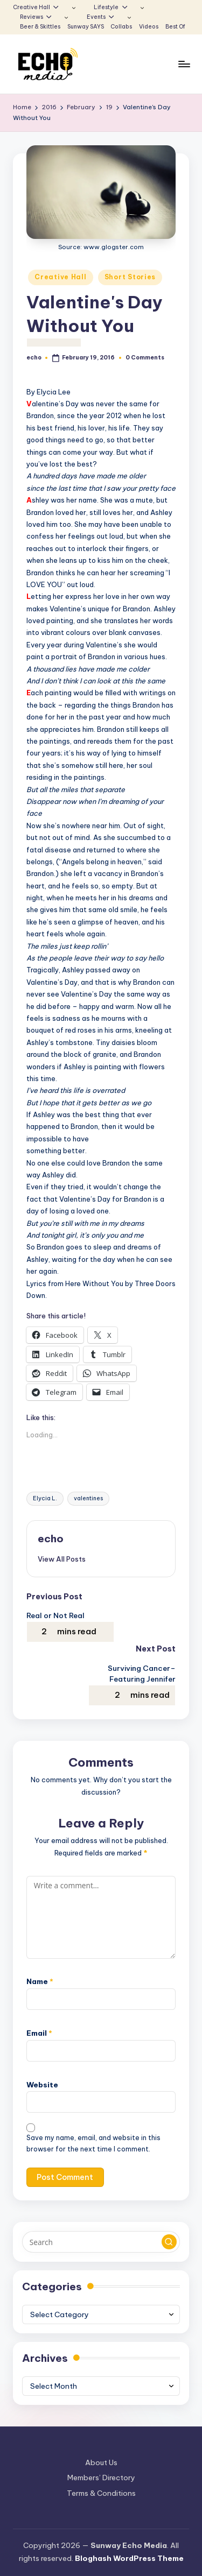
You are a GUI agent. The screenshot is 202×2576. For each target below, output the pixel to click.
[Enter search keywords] (101, 2242)
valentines (88, 1498)
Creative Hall (60, 277)
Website (42, 2085)
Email (39, 2033)
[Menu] (183, 64)
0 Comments (145, 358)
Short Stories (130, 277)
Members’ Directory (101, 2477)
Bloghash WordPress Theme (129, 2558)
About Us (101, 2462)
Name (39, 1981)
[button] (62, 1559)
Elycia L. (45, 1498)
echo (51, 1538)
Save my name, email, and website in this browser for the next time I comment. (93, 2143)
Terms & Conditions (101, 2493)
